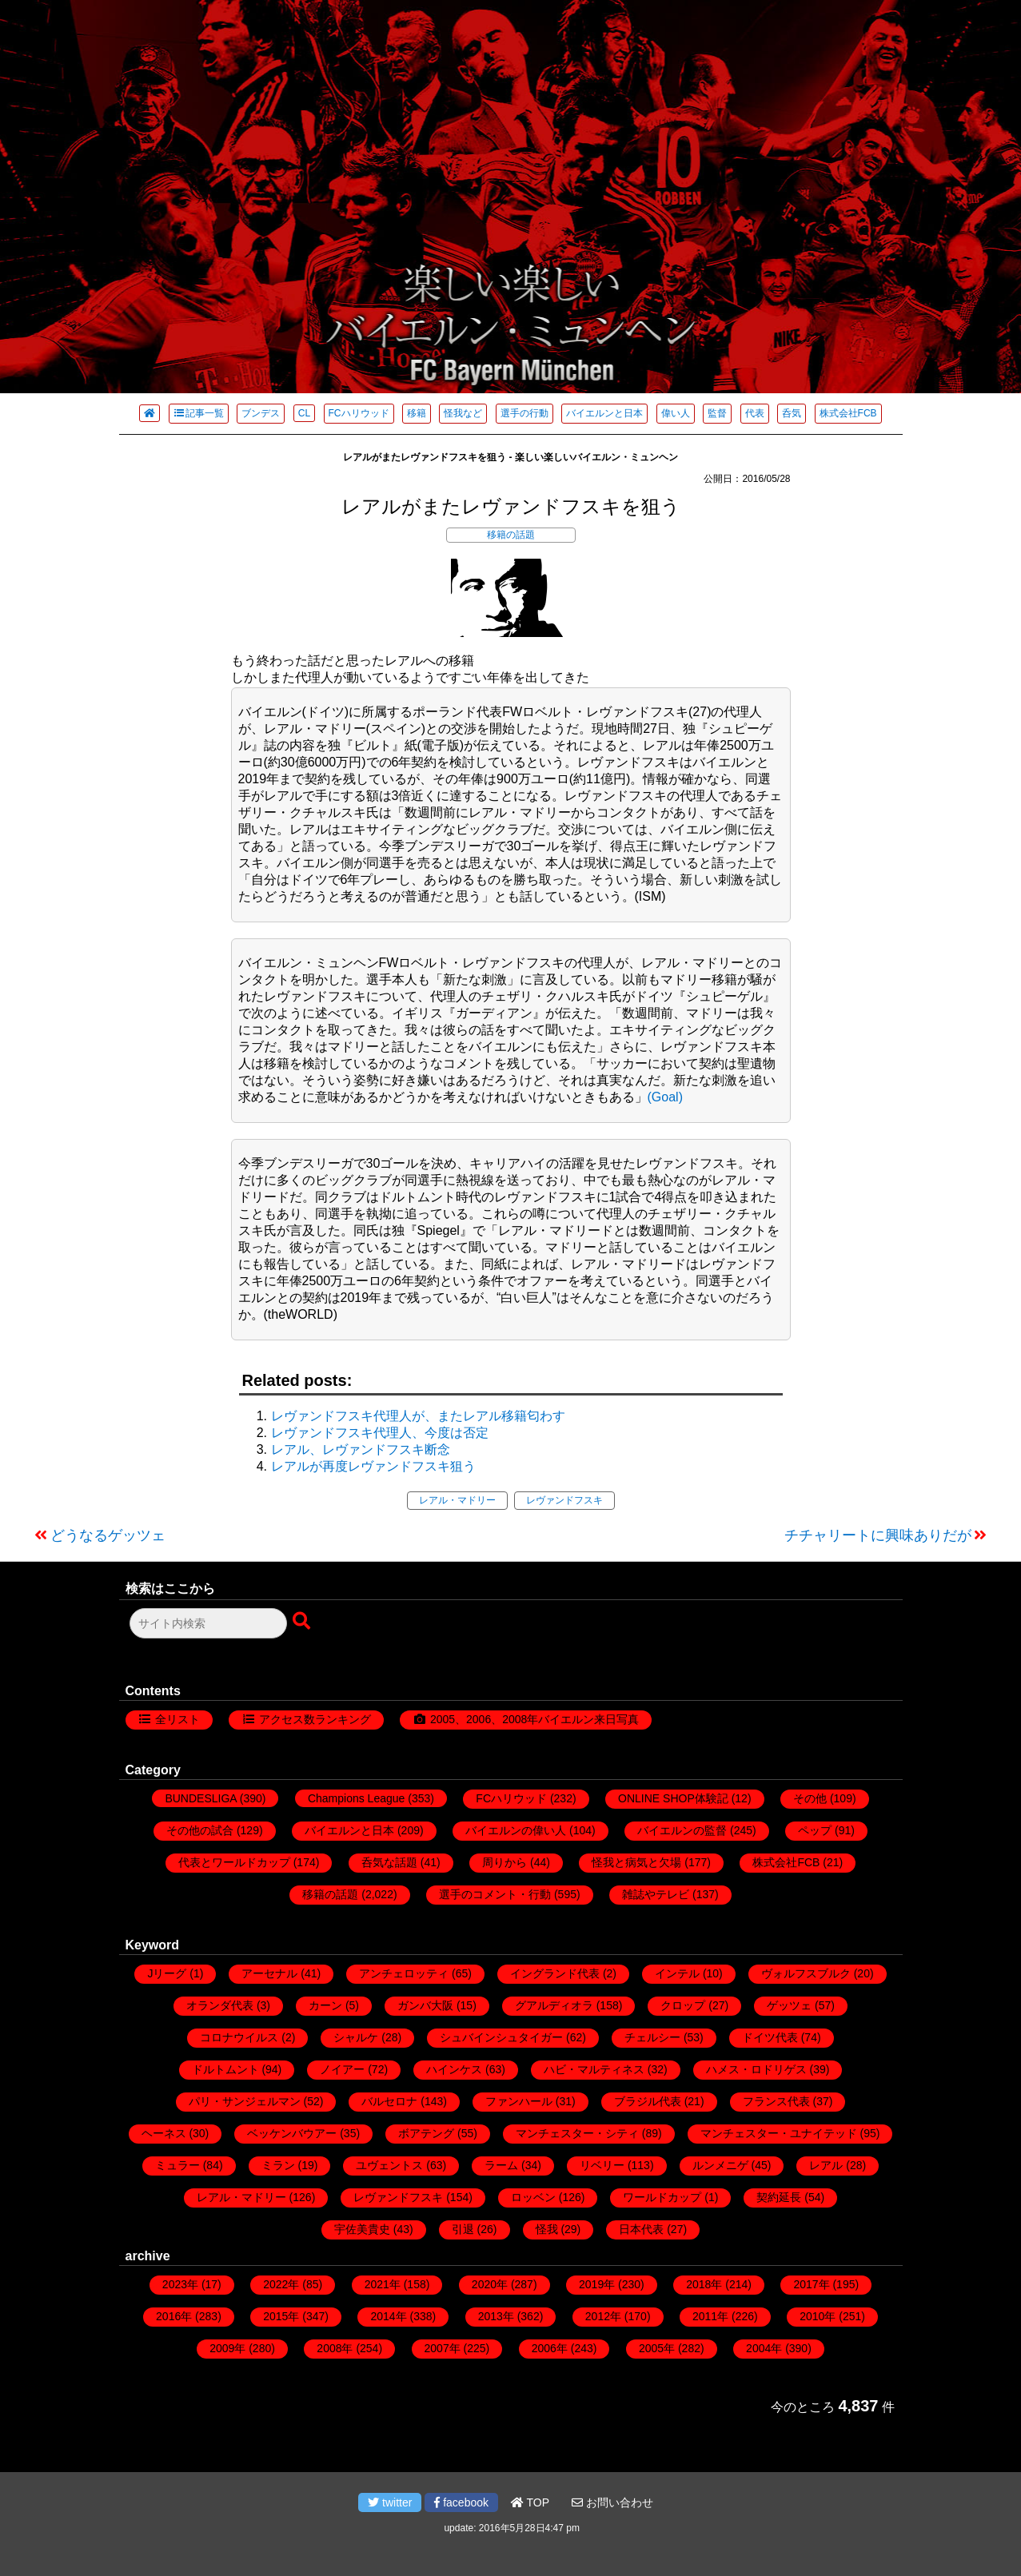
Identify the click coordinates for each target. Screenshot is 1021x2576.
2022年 (281, 2284)
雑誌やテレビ (655, 1894)
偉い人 (675, 413)
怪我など (463, 413)
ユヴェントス (389, 2165)
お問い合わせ (612, 2502)
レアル (826, 2165)
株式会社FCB (848, 413)
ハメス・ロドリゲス (756, 2069)
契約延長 (778, 2197)
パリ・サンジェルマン (245, 2101)
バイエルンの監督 (682, 1830)
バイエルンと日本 (604, 413)
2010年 (818, 2316)
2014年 (388, 2316)
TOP (530, 2502)
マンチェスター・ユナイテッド (778, 2133)
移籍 (416, 413)
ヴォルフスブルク (806, 1973)
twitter (390, 2502)
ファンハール (518, 2101)
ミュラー (177, 2165)
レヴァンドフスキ (564, 1500)
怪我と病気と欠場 (636, 1862)
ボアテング (426, 2133)
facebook (461, 2502)
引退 (463, 2229)
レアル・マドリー (457, 1500)
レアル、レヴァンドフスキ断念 (360, 1449)
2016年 (174, 2316)
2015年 (281, 2316)
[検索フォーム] (208, 1623)
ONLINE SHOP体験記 (673, 1798)
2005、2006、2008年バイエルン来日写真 (534, 1719)
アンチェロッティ (404, 1973)
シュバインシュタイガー (501, 2037)
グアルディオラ (554, 2005)
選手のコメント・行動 (495, 1894)
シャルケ (355, 2037)
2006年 (550, 2348)
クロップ (682, 2005)
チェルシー (652, 2037)
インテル (677, 1973)
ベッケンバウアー (292, 2133)
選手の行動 (524, 413)
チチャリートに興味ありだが (877, 1535)
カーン (325, 2005)
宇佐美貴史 (362, 2229)
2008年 (335, 2348)
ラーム (501, 2165)
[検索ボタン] (303, 1621)
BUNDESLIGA (200, 1798)
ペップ (815, 1830)
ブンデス (260, 413)
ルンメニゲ (720, 2165)
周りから (504, 1862)
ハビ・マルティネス (594, 2069)
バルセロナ (389, 2101)
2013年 (496, 2316)
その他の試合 (199, 1830)
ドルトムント (225, 2069)
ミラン (278, 2165)
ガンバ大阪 (425, 2005)
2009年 (227, 2348)
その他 (810, 1798)
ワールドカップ (662, 2197)
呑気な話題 (389, 1862)
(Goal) (665, 1097)
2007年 (443, 2348)
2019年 (597, 2284)
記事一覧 (198, 413)
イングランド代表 (555, 1973)
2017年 (811, 2284)
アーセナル (269, 1973)
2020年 (490, 2284)
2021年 (383, 2284)
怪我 (547, 2229)
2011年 (710, 2316)
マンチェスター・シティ (577, 2133)
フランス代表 (776, 2101)
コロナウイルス (239, 2037)
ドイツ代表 (770, 2037)
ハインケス (454, 2069)
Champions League (356, 1798)
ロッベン (533, 2197)
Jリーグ (166, 1973)
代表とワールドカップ (234, 1862)
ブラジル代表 (647, 2101)
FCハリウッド (359, 413)
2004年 (764, 2348)
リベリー (602, 2165)
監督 (717, 413)
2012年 (603, 2316)
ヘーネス (164, 2133)
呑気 (791, 413)
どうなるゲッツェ (108, 1535)
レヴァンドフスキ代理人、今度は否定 (380, 1432)
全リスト (177, 1719)
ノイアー (342, 2069)
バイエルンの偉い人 (515, 1830)
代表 (754, 413)
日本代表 (641, 2229)
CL (304, 413)
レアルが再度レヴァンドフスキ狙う (373, 1466)
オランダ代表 (219, 2005)
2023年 (180, 2284)
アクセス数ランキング (315, 1719)
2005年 (657, 2348)
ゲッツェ (789, 2005)
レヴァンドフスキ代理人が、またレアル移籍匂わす (418, 1416)
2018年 (704, 2284)
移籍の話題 (511, 534)
